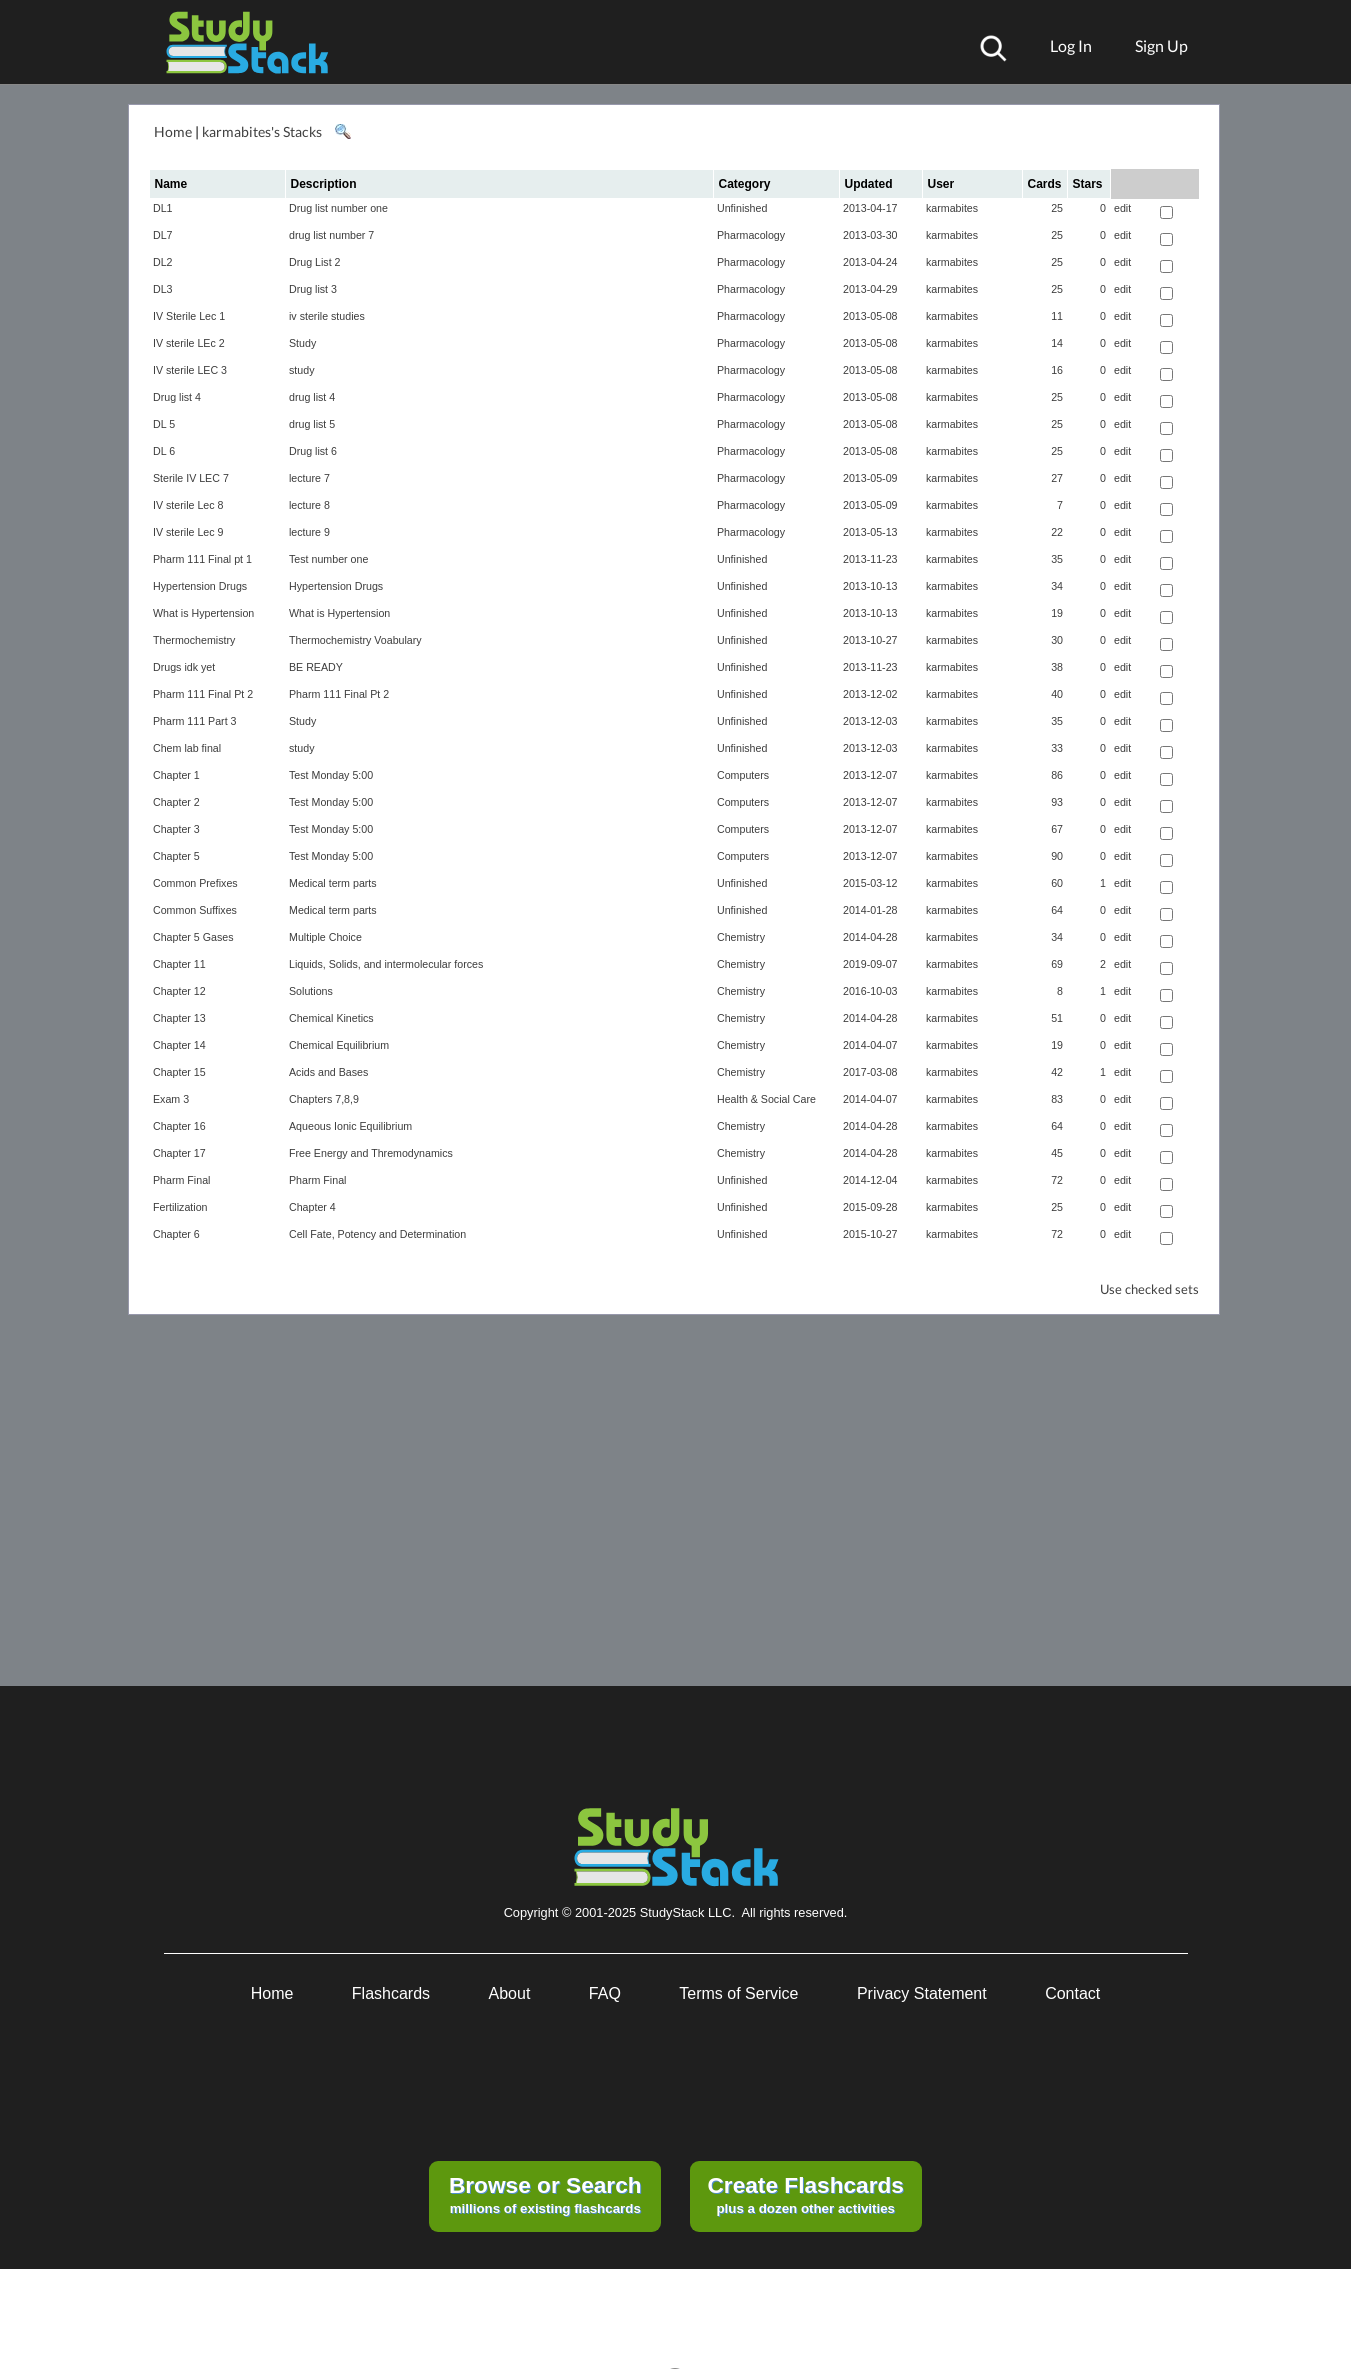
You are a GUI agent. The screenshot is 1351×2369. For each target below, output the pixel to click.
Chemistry (741, 937)
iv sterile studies (327, 316)
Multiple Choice (325, 937)
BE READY (316, 667)
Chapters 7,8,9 (324, 1099)
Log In (1071, 45)
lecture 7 (309, 478)
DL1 (163, 208)
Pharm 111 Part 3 (195, 721)
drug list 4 (312, 397)
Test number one (328, 559)
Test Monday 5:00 (331, 775)
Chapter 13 (179, 1018)
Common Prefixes (195, 883)
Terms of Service (738, 1993)
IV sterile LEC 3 (190, 370)
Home (173, 131)
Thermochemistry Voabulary (355, 640)
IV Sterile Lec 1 (189, 316)
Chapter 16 (179, 1126)
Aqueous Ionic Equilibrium (350, 1126)
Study (302, 343)
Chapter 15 (179, 1072)
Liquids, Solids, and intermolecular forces (386, 964)
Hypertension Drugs (200, 586)
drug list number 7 (331, 235)
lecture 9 (309, 532)
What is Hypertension (203, 613)
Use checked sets (1149, 1289)
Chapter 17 (179, 1153)
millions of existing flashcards (545, 2194)
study (301, 370)
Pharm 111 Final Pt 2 (203, 694)
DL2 (163, 262)
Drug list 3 (313, 289)
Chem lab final (187, 748)
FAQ (605, 1993)
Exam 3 (171, 1099)
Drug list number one (338, 208)
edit (1122, 208)
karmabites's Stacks (262, 131)
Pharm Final (181, 1180)
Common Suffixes (195, 910)
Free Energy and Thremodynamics (371, 1153)
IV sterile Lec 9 (188, 532)
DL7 (163, 235)
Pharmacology (751, 235)
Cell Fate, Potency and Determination (377, 1234)
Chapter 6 (176, 1234)
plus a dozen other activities (805, 2194)
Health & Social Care (766, 1099)
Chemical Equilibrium (339, 1045)
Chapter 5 (176, 856)
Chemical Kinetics (331, 1018)
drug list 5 (312, 424)
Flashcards (391, 1993)
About (510, 1993)
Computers (743, 775)
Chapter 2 (176, 802)
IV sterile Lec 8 (188, 505)
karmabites (952, 208)
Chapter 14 (179, 1045)
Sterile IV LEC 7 (191, 478)
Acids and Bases (328, 1072)
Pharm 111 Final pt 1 (202, 559)
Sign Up (1161, 45)
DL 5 (164, 424)
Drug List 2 (315, 262)
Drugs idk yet (184, 667)
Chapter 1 (176, 775)
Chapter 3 (176, 829)
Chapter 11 (179, 964)
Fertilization (180, 1207)
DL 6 (164, 451)
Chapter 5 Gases (193, 937)
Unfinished (742, 208)
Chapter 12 (179, 991)
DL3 (163, 289)
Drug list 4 (177, 397)
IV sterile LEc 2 (189, 343)
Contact (1072, 1993)
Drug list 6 (313, 451)
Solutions (311, 991)
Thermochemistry (194, 640)
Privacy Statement (922, 1993)
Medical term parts (333, 883)
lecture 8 (309, 505)
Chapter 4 (312, 1207)
